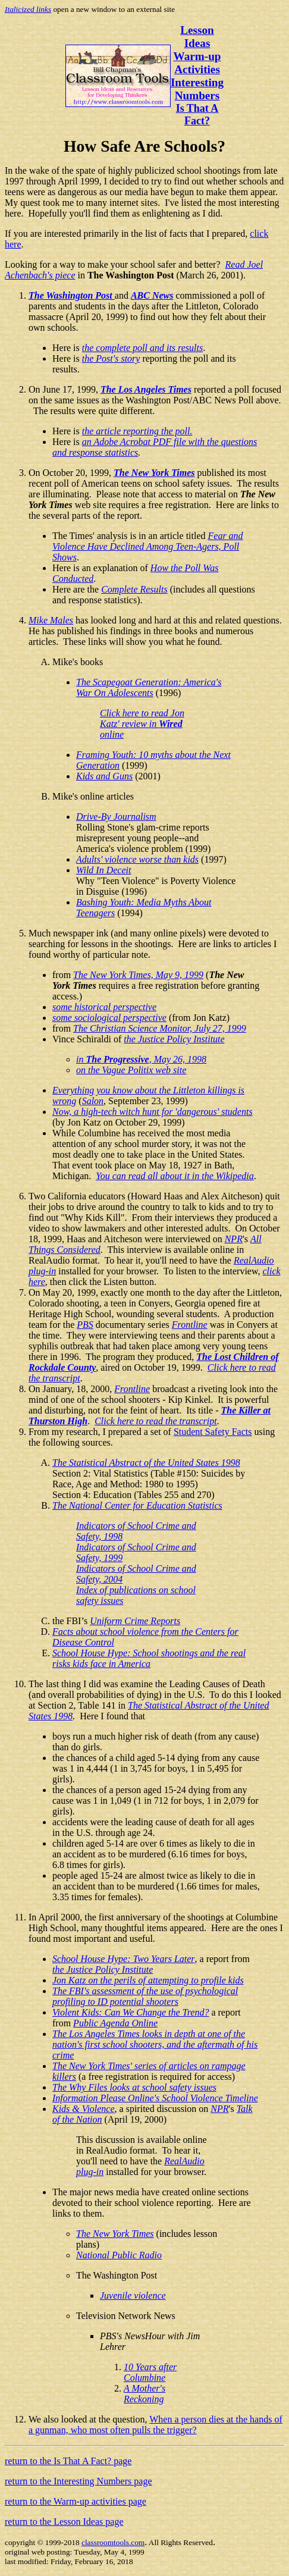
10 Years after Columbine (150, 2372)
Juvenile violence (133, 2295)
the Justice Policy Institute (174, 1039)
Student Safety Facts (213, 1432)
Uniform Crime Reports (135, 1621)
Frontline (190, 1325)
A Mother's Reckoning (144, 2393)
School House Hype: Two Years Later (123, 1959)
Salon (92, 1101)
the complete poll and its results (142, 348)
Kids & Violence (83, 2109)
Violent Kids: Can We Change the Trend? (130, 2012)
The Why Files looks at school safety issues (134, 2087)
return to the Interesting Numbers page (78, 2481)
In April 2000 (54, 1917)
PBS (85, 1325)
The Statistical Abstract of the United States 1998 (146, 1463)
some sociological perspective (109, 1018)
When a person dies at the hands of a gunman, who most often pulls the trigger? (155, 2424)
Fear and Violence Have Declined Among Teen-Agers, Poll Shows (147, 546)
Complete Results (134, 589)
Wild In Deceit (103, 870)
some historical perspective (104, 1007)
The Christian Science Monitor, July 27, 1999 (159, 1028)
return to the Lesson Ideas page (64, 2522)
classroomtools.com (112, 2542)
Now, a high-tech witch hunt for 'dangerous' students (152, 1112)
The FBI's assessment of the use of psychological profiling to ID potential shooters (145, 1996)
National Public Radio (119, 2255)
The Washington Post (72, 295)
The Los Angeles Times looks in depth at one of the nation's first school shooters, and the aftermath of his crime (154, 2044)
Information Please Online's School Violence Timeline (155, 2098)
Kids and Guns (104, 776)
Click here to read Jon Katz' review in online (142, 723)
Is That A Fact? (197, 114)
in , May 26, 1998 (141, 1059)
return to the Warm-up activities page (75, 2501)
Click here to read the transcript (155, 1421)
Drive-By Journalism (116, 816)
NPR (234, 1239)
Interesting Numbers (197, 89)
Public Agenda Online (115, 2023)
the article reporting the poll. (137, 431)
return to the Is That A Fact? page (68, 2461)
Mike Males (51, 620)
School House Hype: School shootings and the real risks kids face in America (149, 1658)
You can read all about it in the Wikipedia (174, 1176)
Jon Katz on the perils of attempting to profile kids (148, 1980)
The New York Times (154, 473)
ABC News (152, 295)
